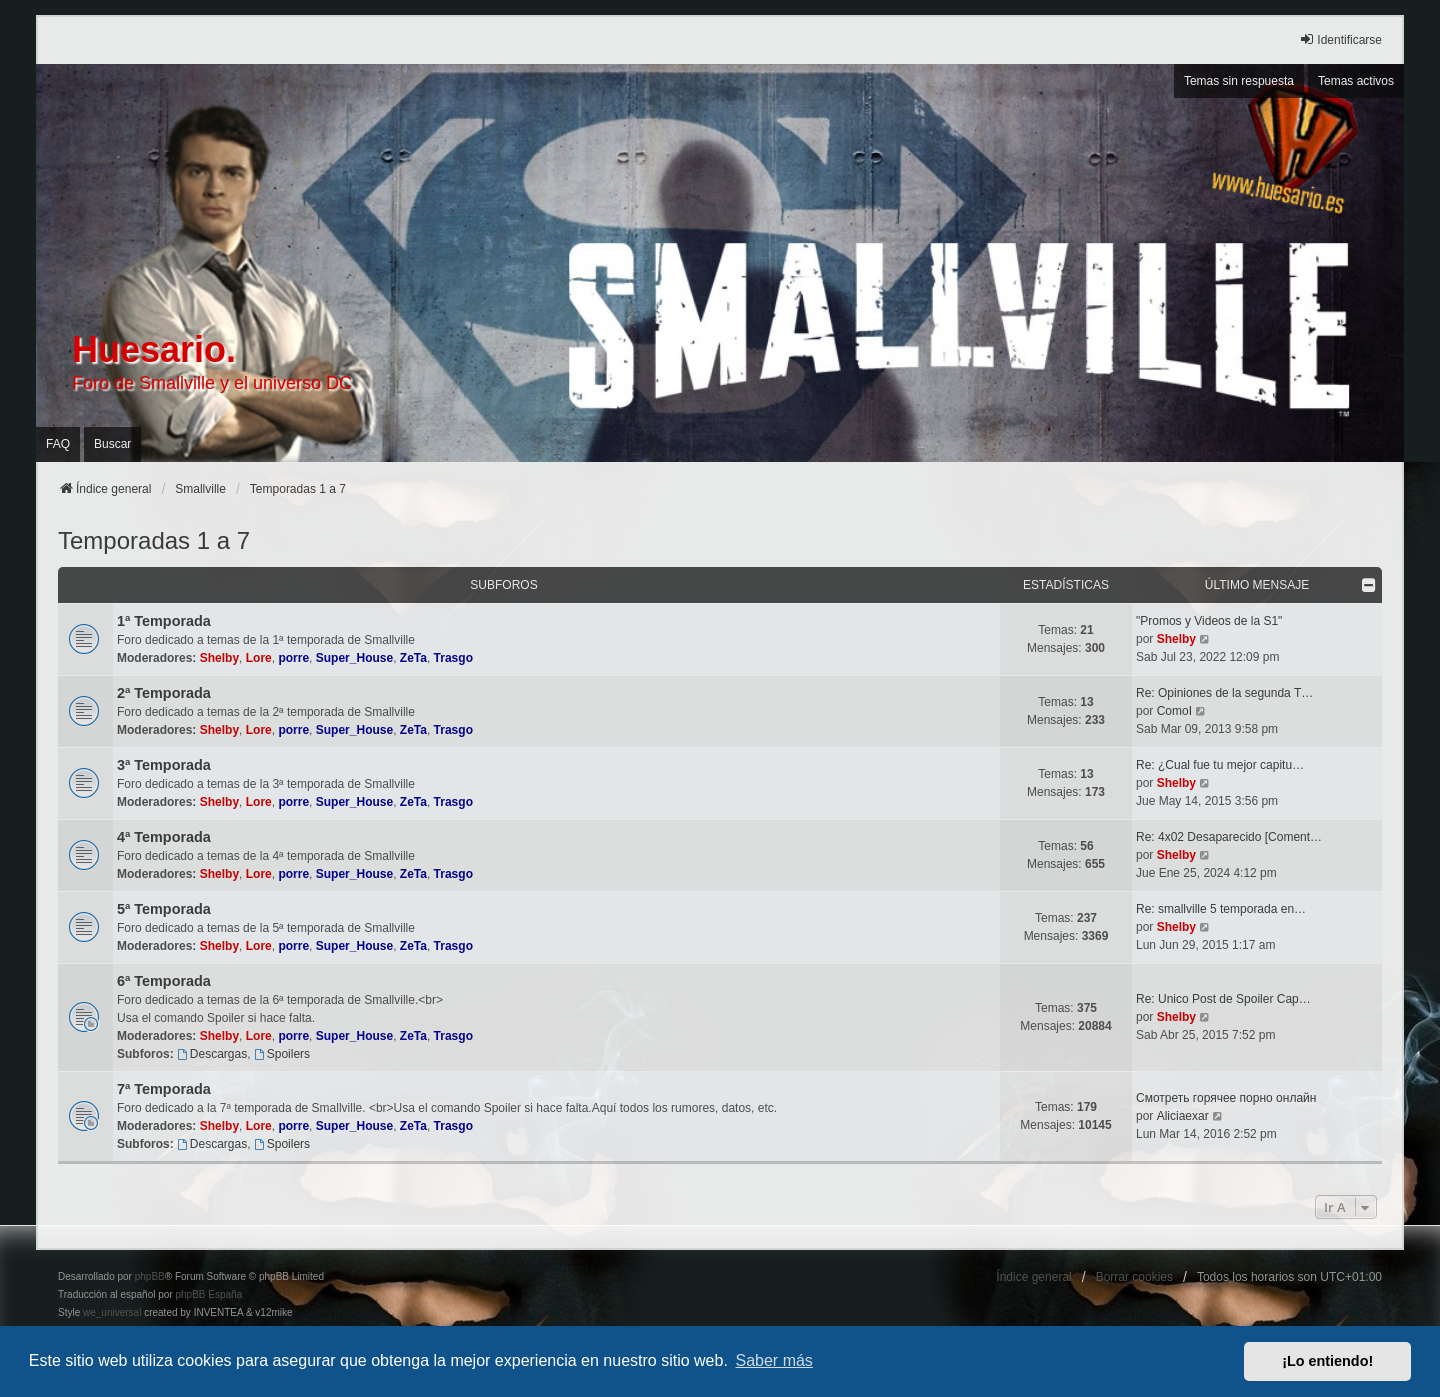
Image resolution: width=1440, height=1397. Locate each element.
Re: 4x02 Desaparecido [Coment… (1229, 837)
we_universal (112, 1312)
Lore (259, 658)
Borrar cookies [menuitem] (1134, 1277)
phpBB (150, 1276)
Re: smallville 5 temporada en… (1221, 909)
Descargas (212, 1054)
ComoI (1174, 711)
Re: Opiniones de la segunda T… (1224, 693)
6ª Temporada (164, 981)
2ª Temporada (164, 693)
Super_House (354, 658)
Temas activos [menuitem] (1356, 81)
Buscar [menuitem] (112, 444)
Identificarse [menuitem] (1340, 39)
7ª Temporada (164, 1089)
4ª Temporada (164, 837)
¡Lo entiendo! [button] (1327, 1361)
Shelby (219, 658)
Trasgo (453, 658)
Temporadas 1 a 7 (154, 540)
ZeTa (413, 658)
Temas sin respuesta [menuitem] (1239, 81)
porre (293, 658)
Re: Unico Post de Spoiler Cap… (1223, 999)
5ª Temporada (164, 909)
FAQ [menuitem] (58, 444)
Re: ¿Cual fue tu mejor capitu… (1220, 765)
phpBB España (208, 1294)
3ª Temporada (164, 765)
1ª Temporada (164, 621)
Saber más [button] (774, 1360)
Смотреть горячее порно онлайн (1226, 1098)
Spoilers (282, 1054)
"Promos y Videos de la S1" (1209, 621)
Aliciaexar (1183, 1116)
